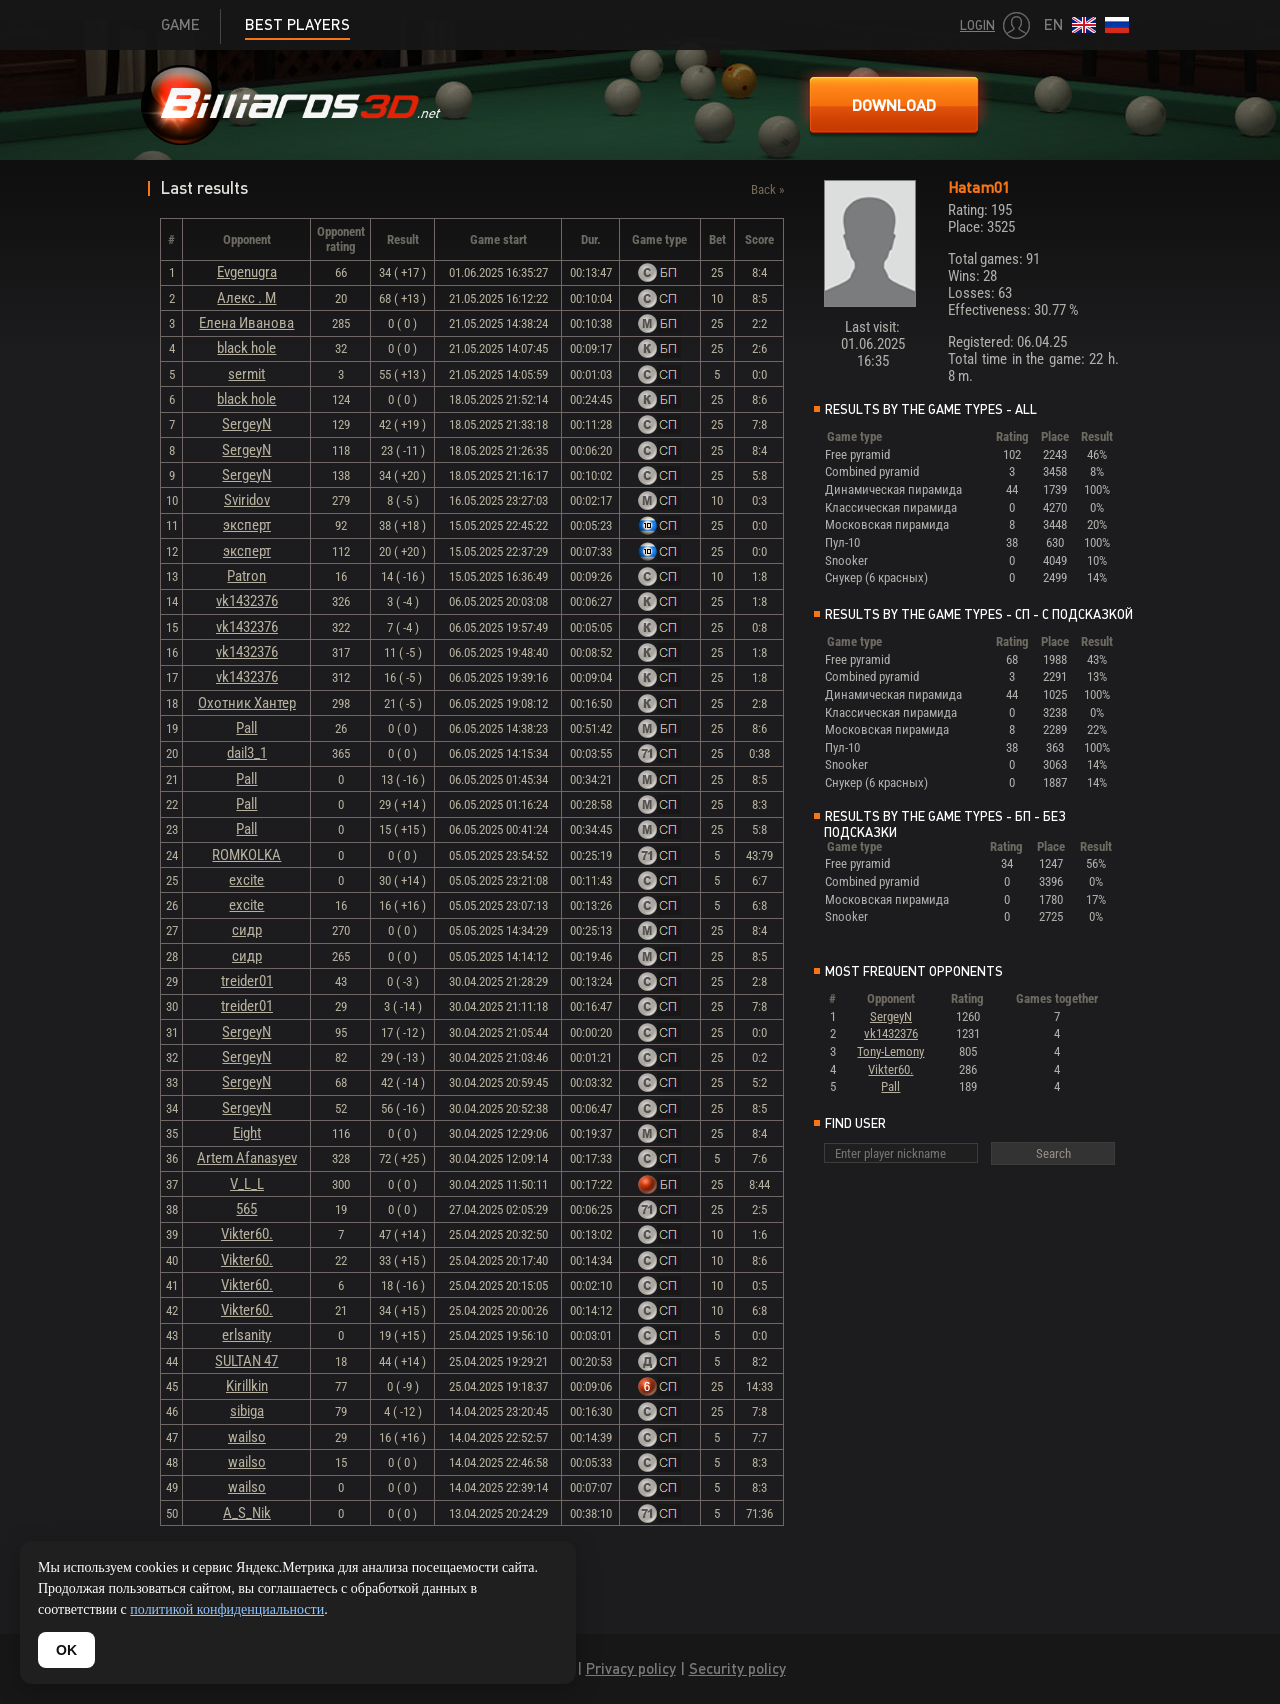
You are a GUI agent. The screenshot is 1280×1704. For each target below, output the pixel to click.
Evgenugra (247, 272)
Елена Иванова (246, 323)
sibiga (247, 1411)
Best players (297, 24)
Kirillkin (247, 1386)
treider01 (247, 981)
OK (66, 1650)
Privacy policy (631, 1668)
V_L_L (247, 1184)
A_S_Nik (247, 1513)
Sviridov (247, 500)
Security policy (737, 1668)
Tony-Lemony (890, 1051)
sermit (246, 374)
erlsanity (246, 1335)
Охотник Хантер (247, 703)
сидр (247, 930)
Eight (247, 1133)
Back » (767, 189)
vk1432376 (247, 601)
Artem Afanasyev (247, 1158)
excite (246, 880)
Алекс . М (246, 298)
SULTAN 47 (246, 1361)
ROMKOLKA (246, 855)
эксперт (247, 525)
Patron (246, 576)
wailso (247, 1437)
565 (246, 1209)
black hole (246, 348)
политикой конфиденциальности (227, 1609)
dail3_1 (247, 753)
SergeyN (246, 424)
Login (977, 25)
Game (180, 24)
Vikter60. (247, 1234)
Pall (246, 728)
